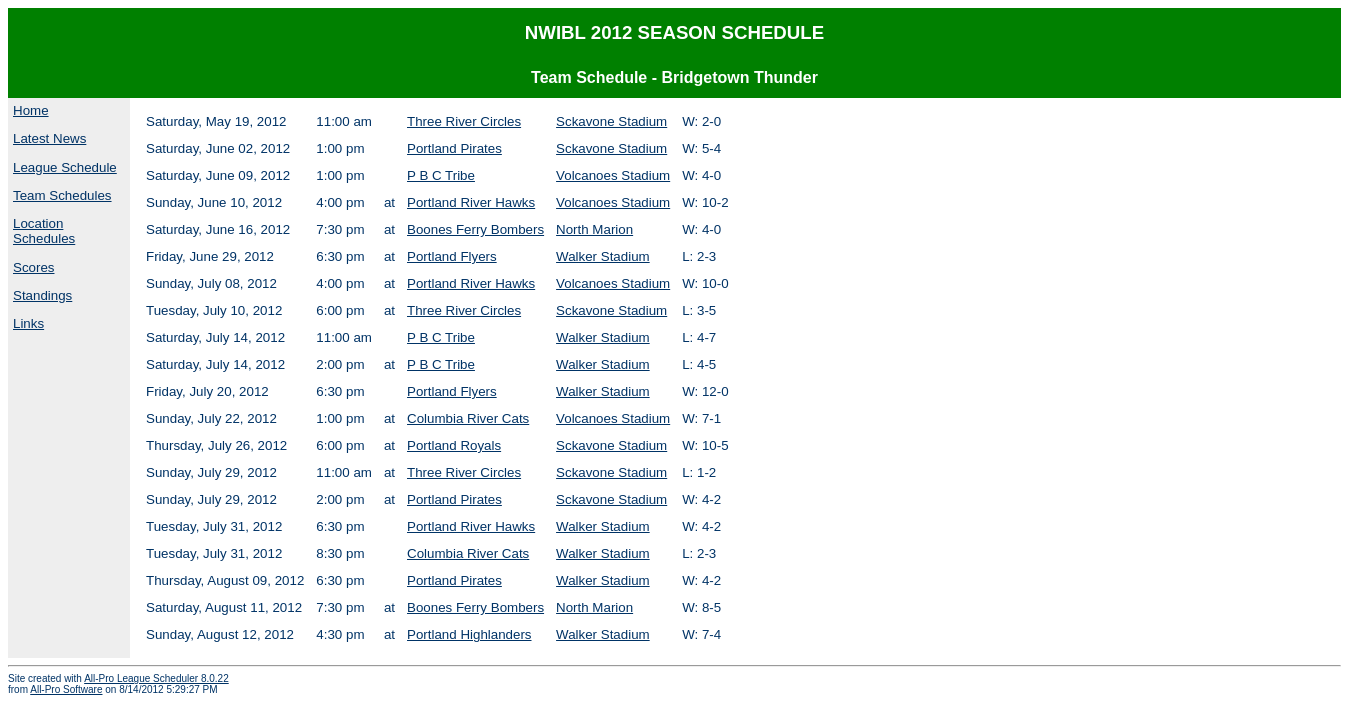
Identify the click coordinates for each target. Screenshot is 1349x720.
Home (31, 110)
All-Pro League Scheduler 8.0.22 (156, 678)
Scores (33, 267)
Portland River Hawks (471, 202)
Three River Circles (464, 121)
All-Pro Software (66, 689)
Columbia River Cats (468, 418)
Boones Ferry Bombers (475, 229)
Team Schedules (62, 195)
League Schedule (65, 167)
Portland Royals (454, 445)
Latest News (49, 138)
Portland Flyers (452, 256)
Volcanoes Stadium (613, 175)
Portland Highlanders (469, 634)
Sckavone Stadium (611, 121)
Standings (42, 295)
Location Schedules (44, 231)
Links (28, 323)
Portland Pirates (454, 148)
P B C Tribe (441, 175)
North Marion (594, 229)
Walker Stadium (603, 256)
